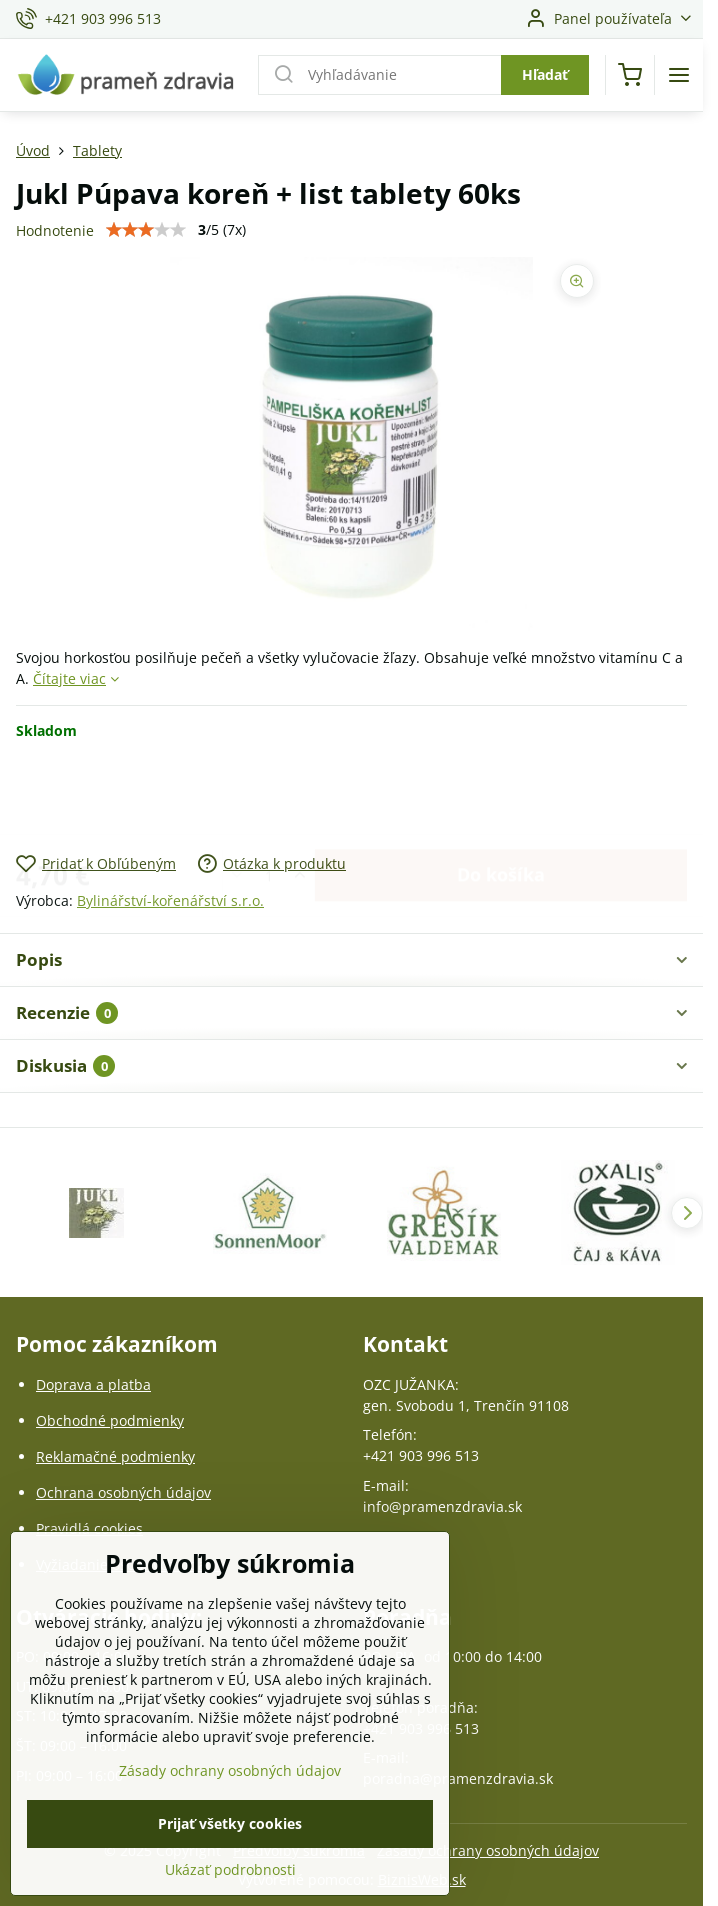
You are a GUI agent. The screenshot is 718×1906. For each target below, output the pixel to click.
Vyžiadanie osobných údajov (130, 1564)
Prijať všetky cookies (230, 1858)
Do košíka (501, 796)
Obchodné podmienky (110, 1420)
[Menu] (679, 75)
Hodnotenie (55, 230)
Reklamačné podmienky (115, 1456)
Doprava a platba (93, 1384)
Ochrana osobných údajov (123, 1492)
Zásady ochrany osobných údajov (488, 1850)
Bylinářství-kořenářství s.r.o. (170, 900)
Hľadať (545, 74)
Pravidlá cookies (89, 1528)
